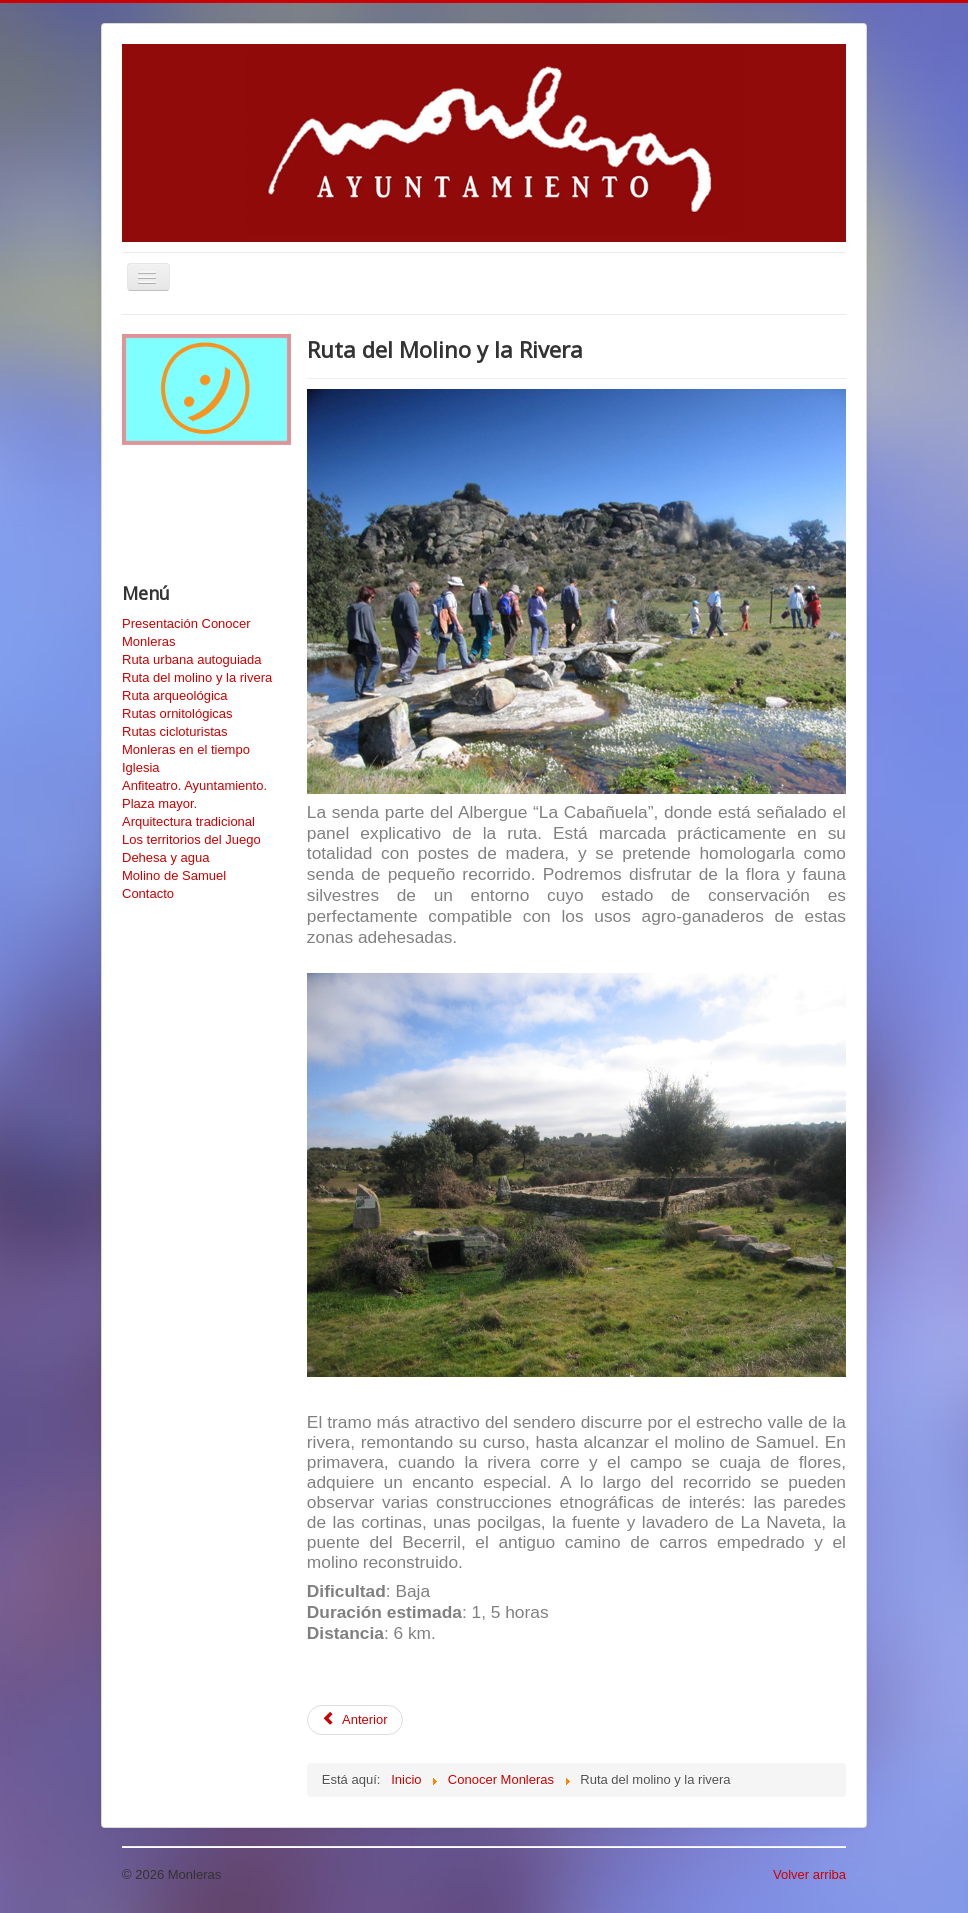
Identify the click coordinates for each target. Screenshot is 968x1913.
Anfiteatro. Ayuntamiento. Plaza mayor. (194, 794)
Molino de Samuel (174, 875)
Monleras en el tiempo (186, 749)
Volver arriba (809, 1874)
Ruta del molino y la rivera (197, 677)
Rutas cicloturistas (174, 731)
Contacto (148, 893)
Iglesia (141, 767)
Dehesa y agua (165, 857)
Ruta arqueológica (175, 695)
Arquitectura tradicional (188, 821)
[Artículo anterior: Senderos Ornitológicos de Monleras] (355, 1720)
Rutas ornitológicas (177, 713)
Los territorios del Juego (191, 839)
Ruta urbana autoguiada (192, 659)
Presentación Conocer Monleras (186, 632)
